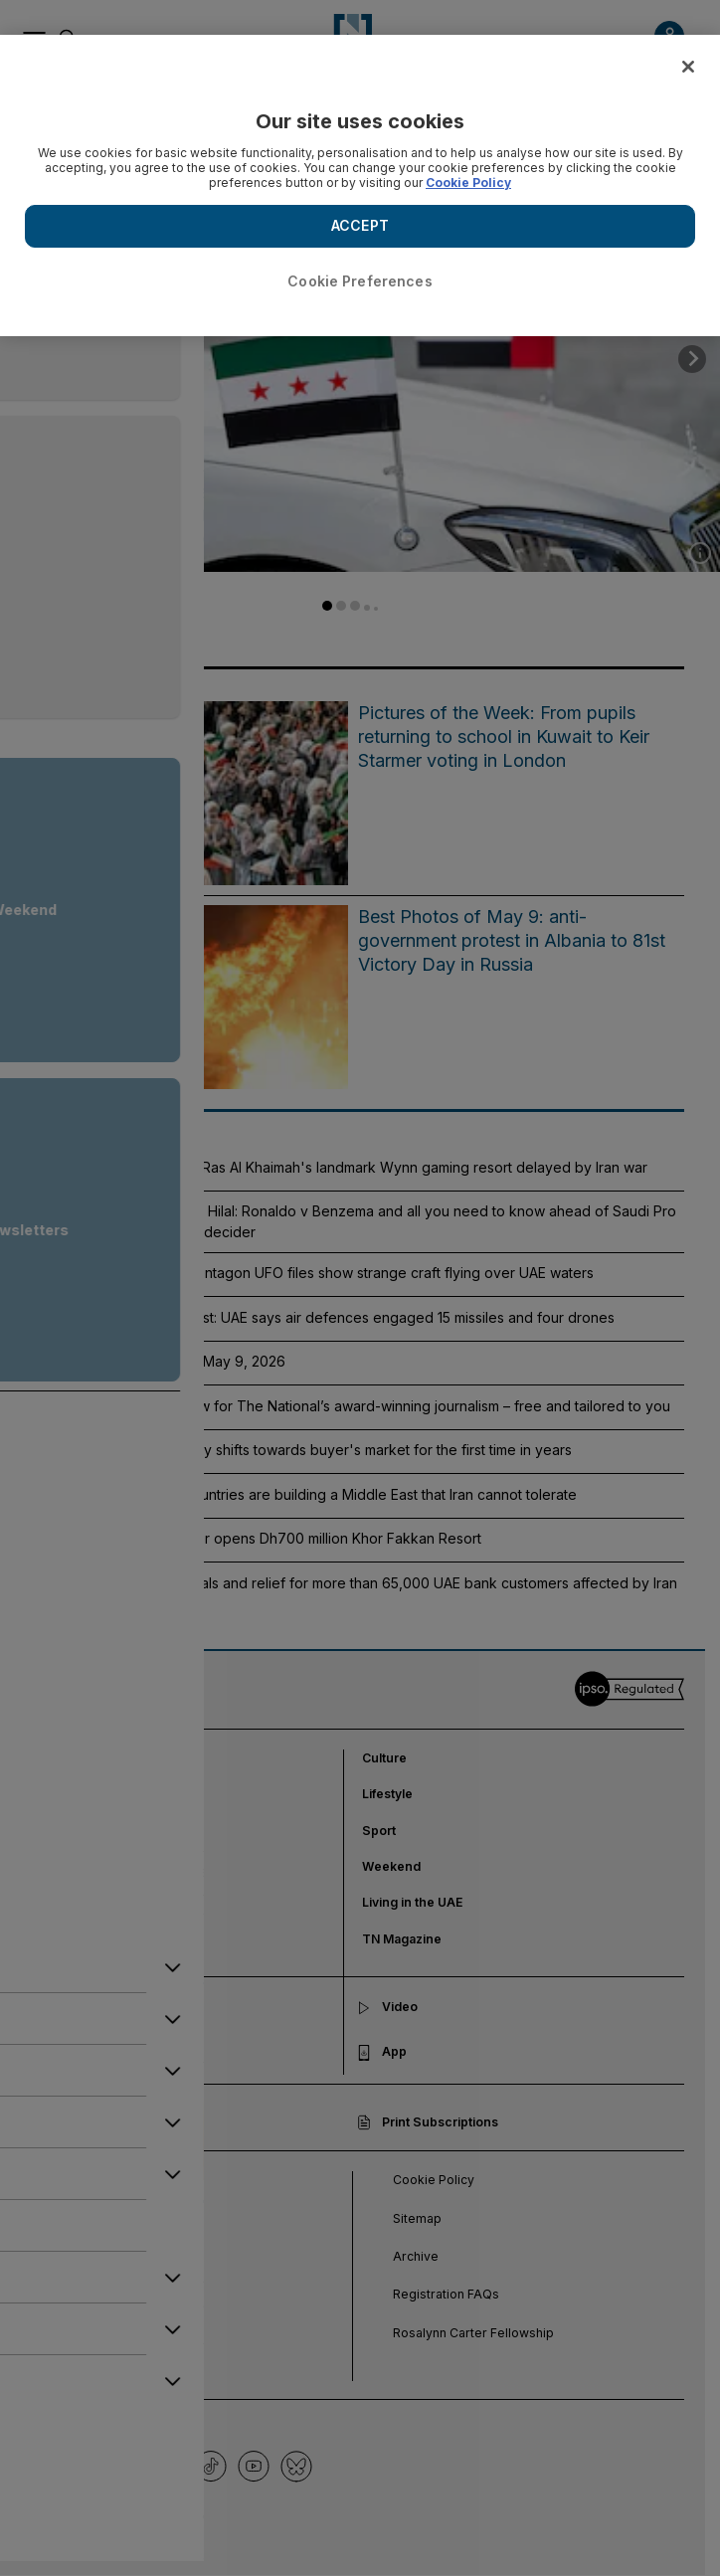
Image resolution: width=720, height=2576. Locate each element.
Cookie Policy (468, 182)
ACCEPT (360, 225)
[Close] (688, 67)
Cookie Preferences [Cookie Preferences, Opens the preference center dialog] (360, 281)
